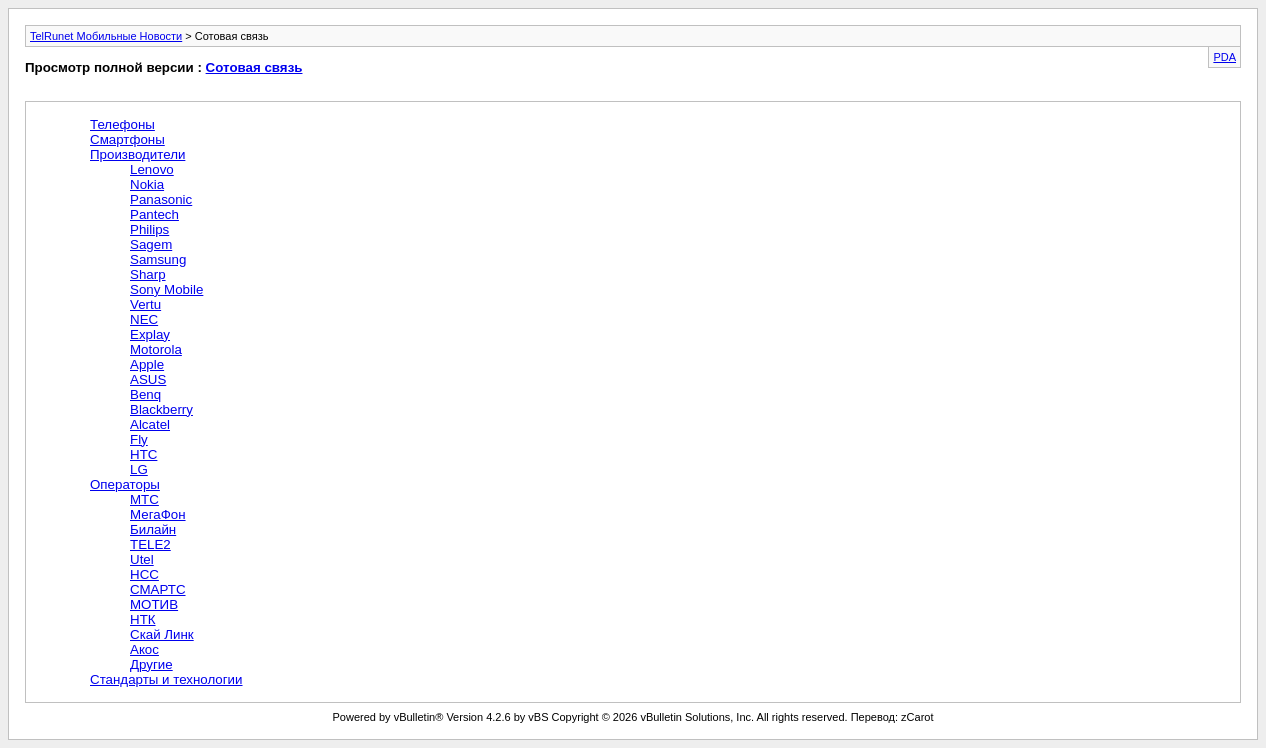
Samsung (158, 259)
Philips (149, 229)
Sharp (148, 274)
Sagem (151, 244)
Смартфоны (127, 139)
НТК (143, 619)
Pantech (154, 214)
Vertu (145, 304)
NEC (144, 319)
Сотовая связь (254, 67)
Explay (150, 334)
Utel (142, 559)
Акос (144, 649)
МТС (144, 499)
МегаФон (158, 514)
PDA (1224, 57)
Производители (137, 154)
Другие (151, 664)
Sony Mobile (166, 289)
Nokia (147, 184)
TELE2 (150, 544)
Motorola (156, 349)
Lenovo (152, 169)
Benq (145, 394)
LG (139, 469)
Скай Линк (162, 634)
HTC (143, 454)
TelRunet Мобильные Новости (106, 36)
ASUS (148, 379)
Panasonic (161, 199)
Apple (147, 364)
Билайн (153, 529)
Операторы (125, 484)
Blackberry (161, 409)
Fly (139, 439)
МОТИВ (154, 604)
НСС (144, 574)
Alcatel (150, 424)
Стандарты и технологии (166, 679)
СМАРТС (158, 589)
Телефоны (122, 124)
